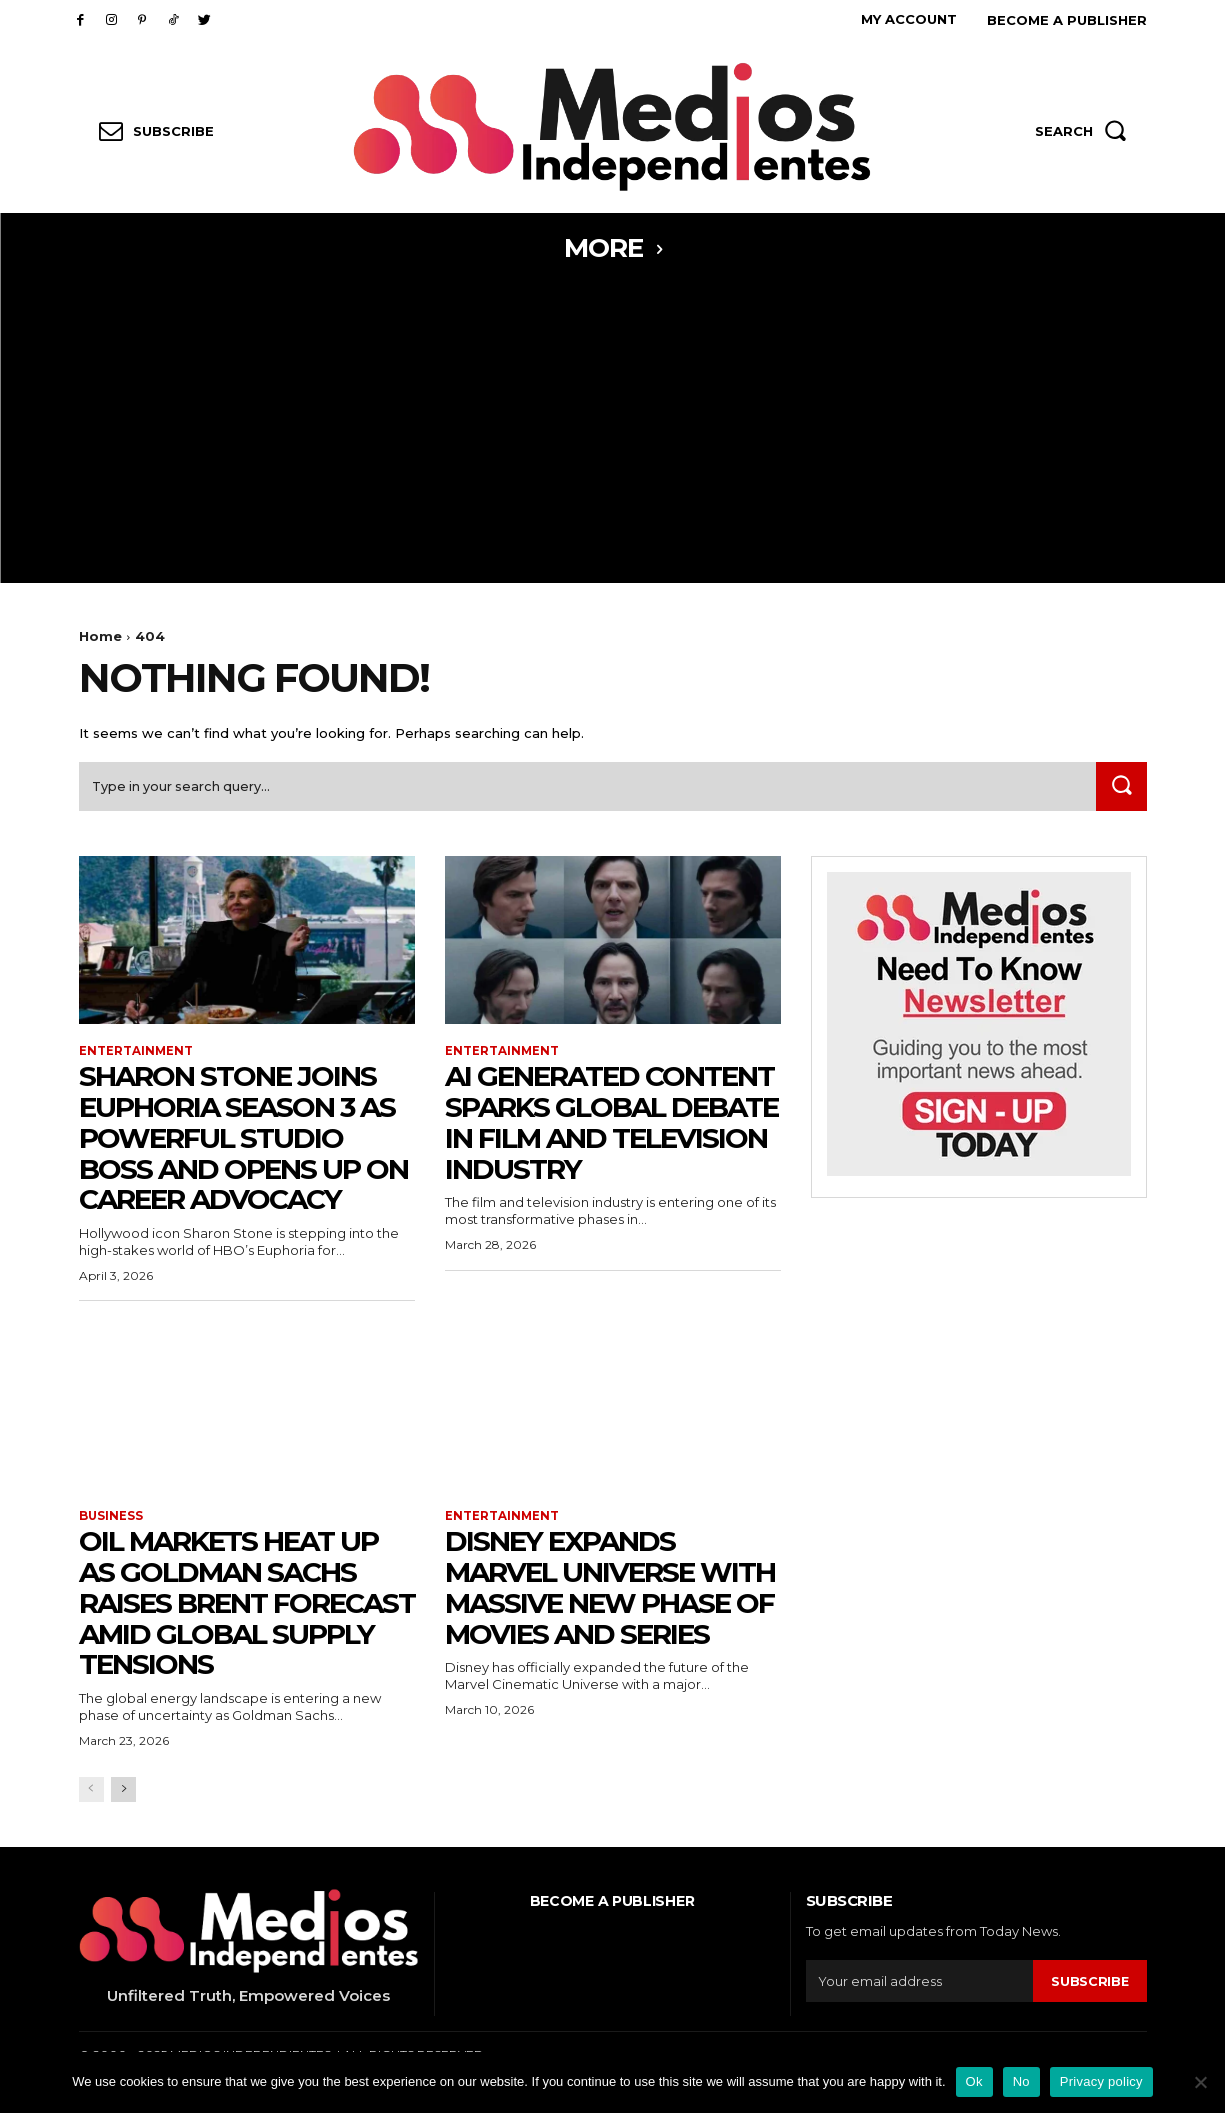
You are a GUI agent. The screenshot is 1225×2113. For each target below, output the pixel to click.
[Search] (1120, 789)
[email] (919, 1986)
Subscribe (1089, 1985)
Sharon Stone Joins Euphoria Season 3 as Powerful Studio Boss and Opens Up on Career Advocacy (243, 1141)
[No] (1200, 2082)
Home (100, 636)
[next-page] (123, 1793)
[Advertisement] (613, 433)
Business (111, 1520)
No (1021, 2081)
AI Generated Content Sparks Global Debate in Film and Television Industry (611, 1126)
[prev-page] (91, 1793)
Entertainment (136, 1054)
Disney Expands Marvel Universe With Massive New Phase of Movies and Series (610, 1591)
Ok (974, 2081)
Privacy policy (1101, 2081)
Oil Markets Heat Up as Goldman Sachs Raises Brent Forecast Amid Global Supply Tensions (247, 1606)
